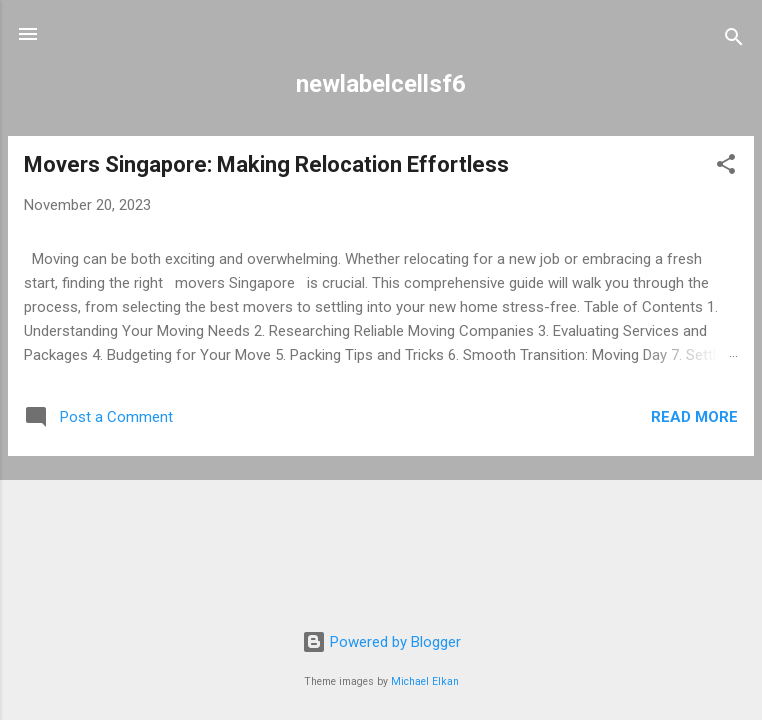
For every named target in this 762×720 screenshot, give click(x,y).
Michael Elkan (425, 681)
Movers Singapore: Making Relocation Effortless (266, 164)
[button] (726, 167)
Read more (694, 417)
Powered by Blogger (381, 642)
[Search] (734, 40)
